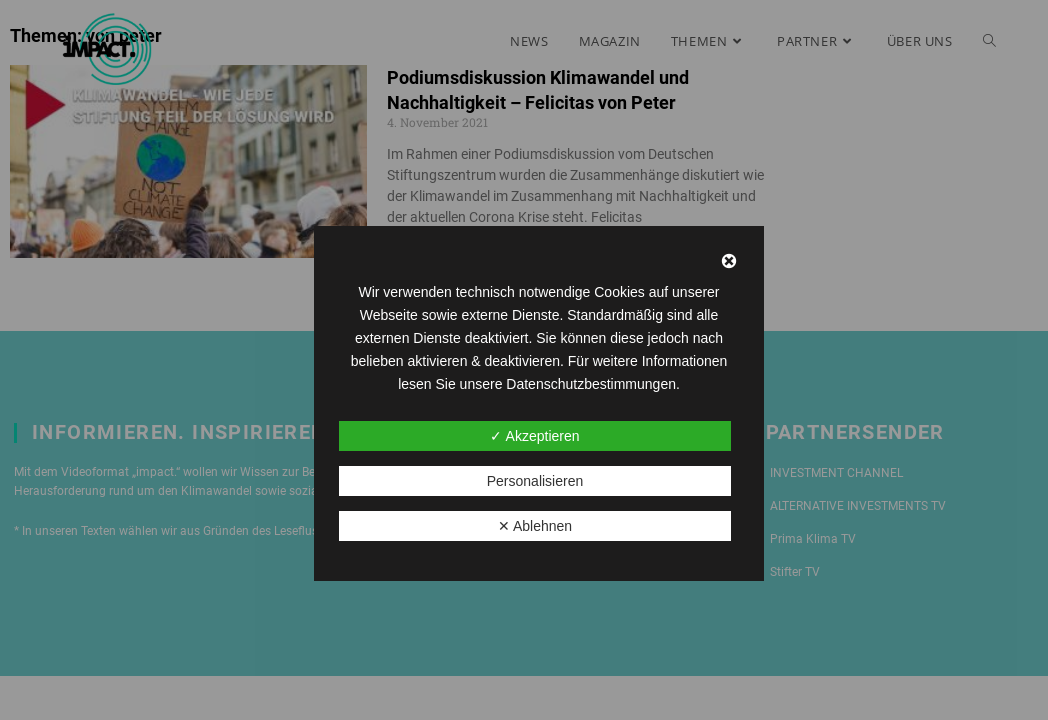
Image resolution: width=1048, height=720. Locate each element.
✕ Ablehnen (535, 526)
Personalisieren (535, 481)
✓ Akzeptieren (534, 436)
